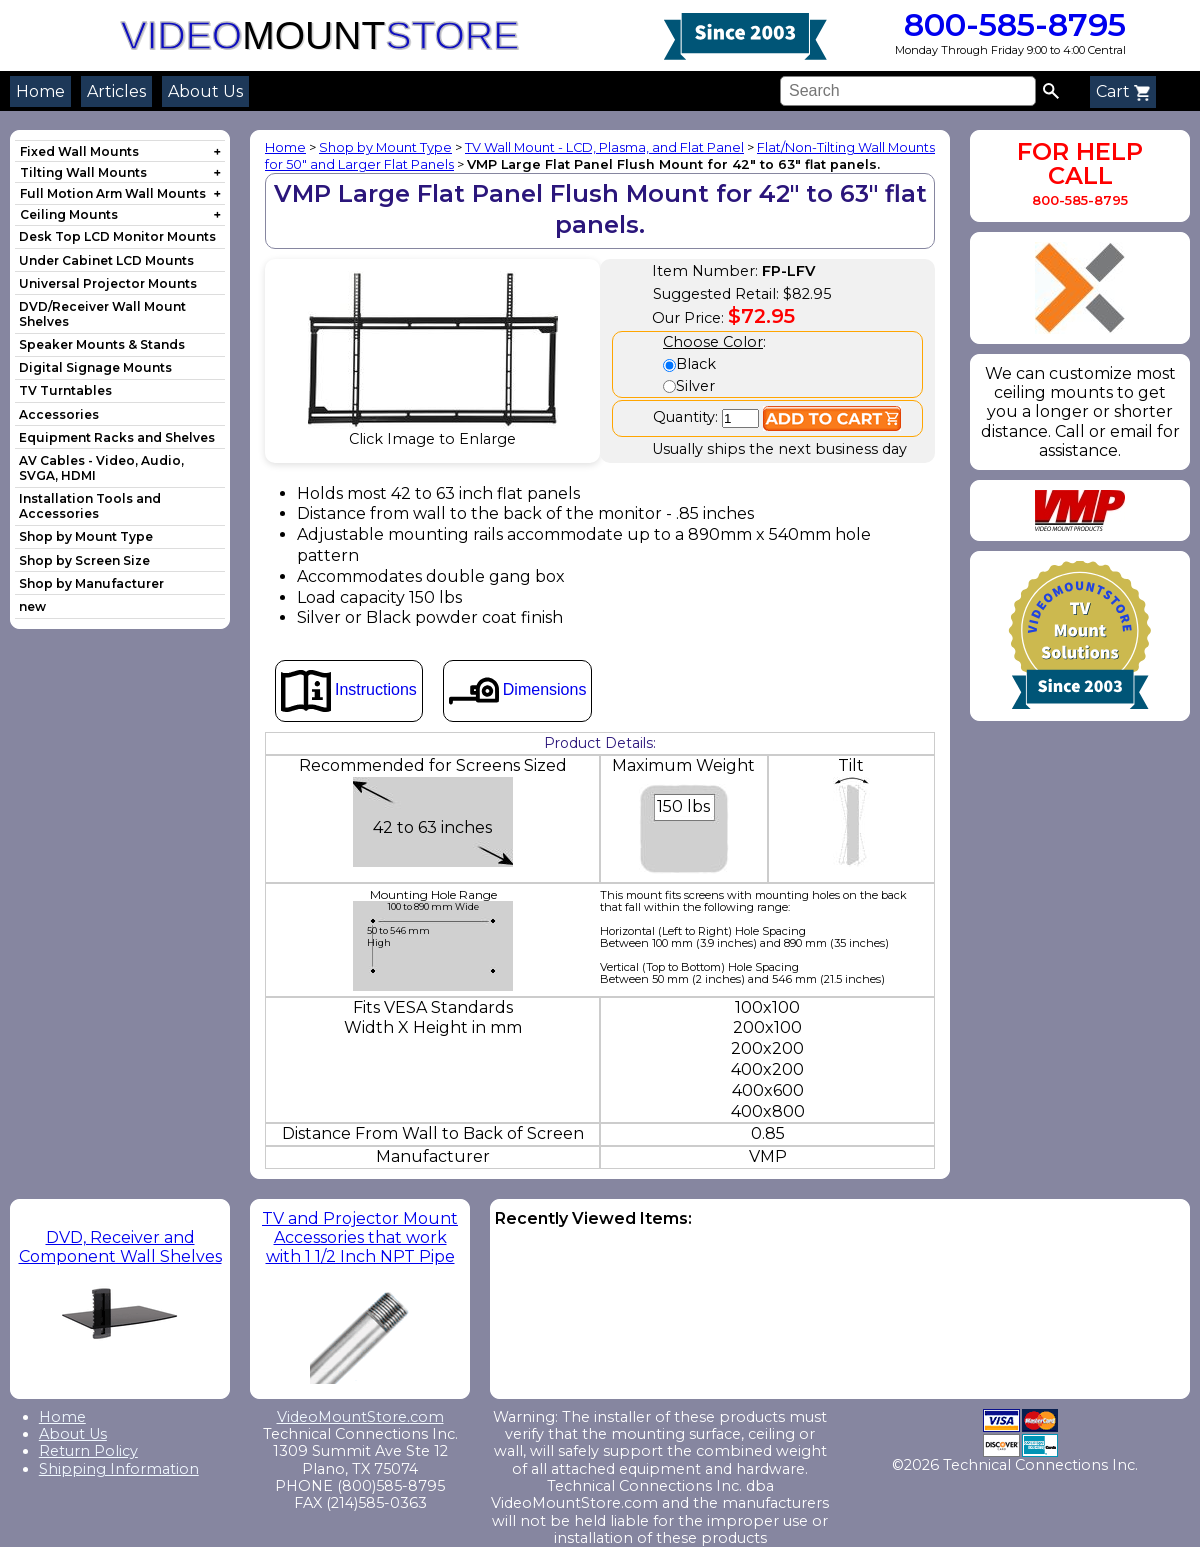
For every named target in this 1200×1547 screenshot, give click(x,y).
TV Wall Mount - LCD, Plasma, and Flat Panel (604, 147)
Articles (116, 91)
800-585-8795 (1010, 24)
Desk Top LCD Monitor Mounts (117, 236)
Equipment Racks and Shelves (117, 437)
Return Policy (88, 1451)
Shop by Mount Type (86, 536)
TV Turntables (65, 390)
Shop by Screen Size (84, 560)
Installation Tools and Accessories (90, 506)
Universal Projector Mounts (108, 283)
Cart (1123, 91)
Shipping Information (119, 1469)
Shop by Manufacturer (91, 583)
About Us (205, 91)
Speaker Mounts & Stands (102, 344)
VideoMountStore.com (360, 1417)
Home (40, 91)
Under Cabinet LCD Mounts (106, 260)
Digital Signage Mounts (95, 367)
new (32, 606)
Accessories (59, 414)
